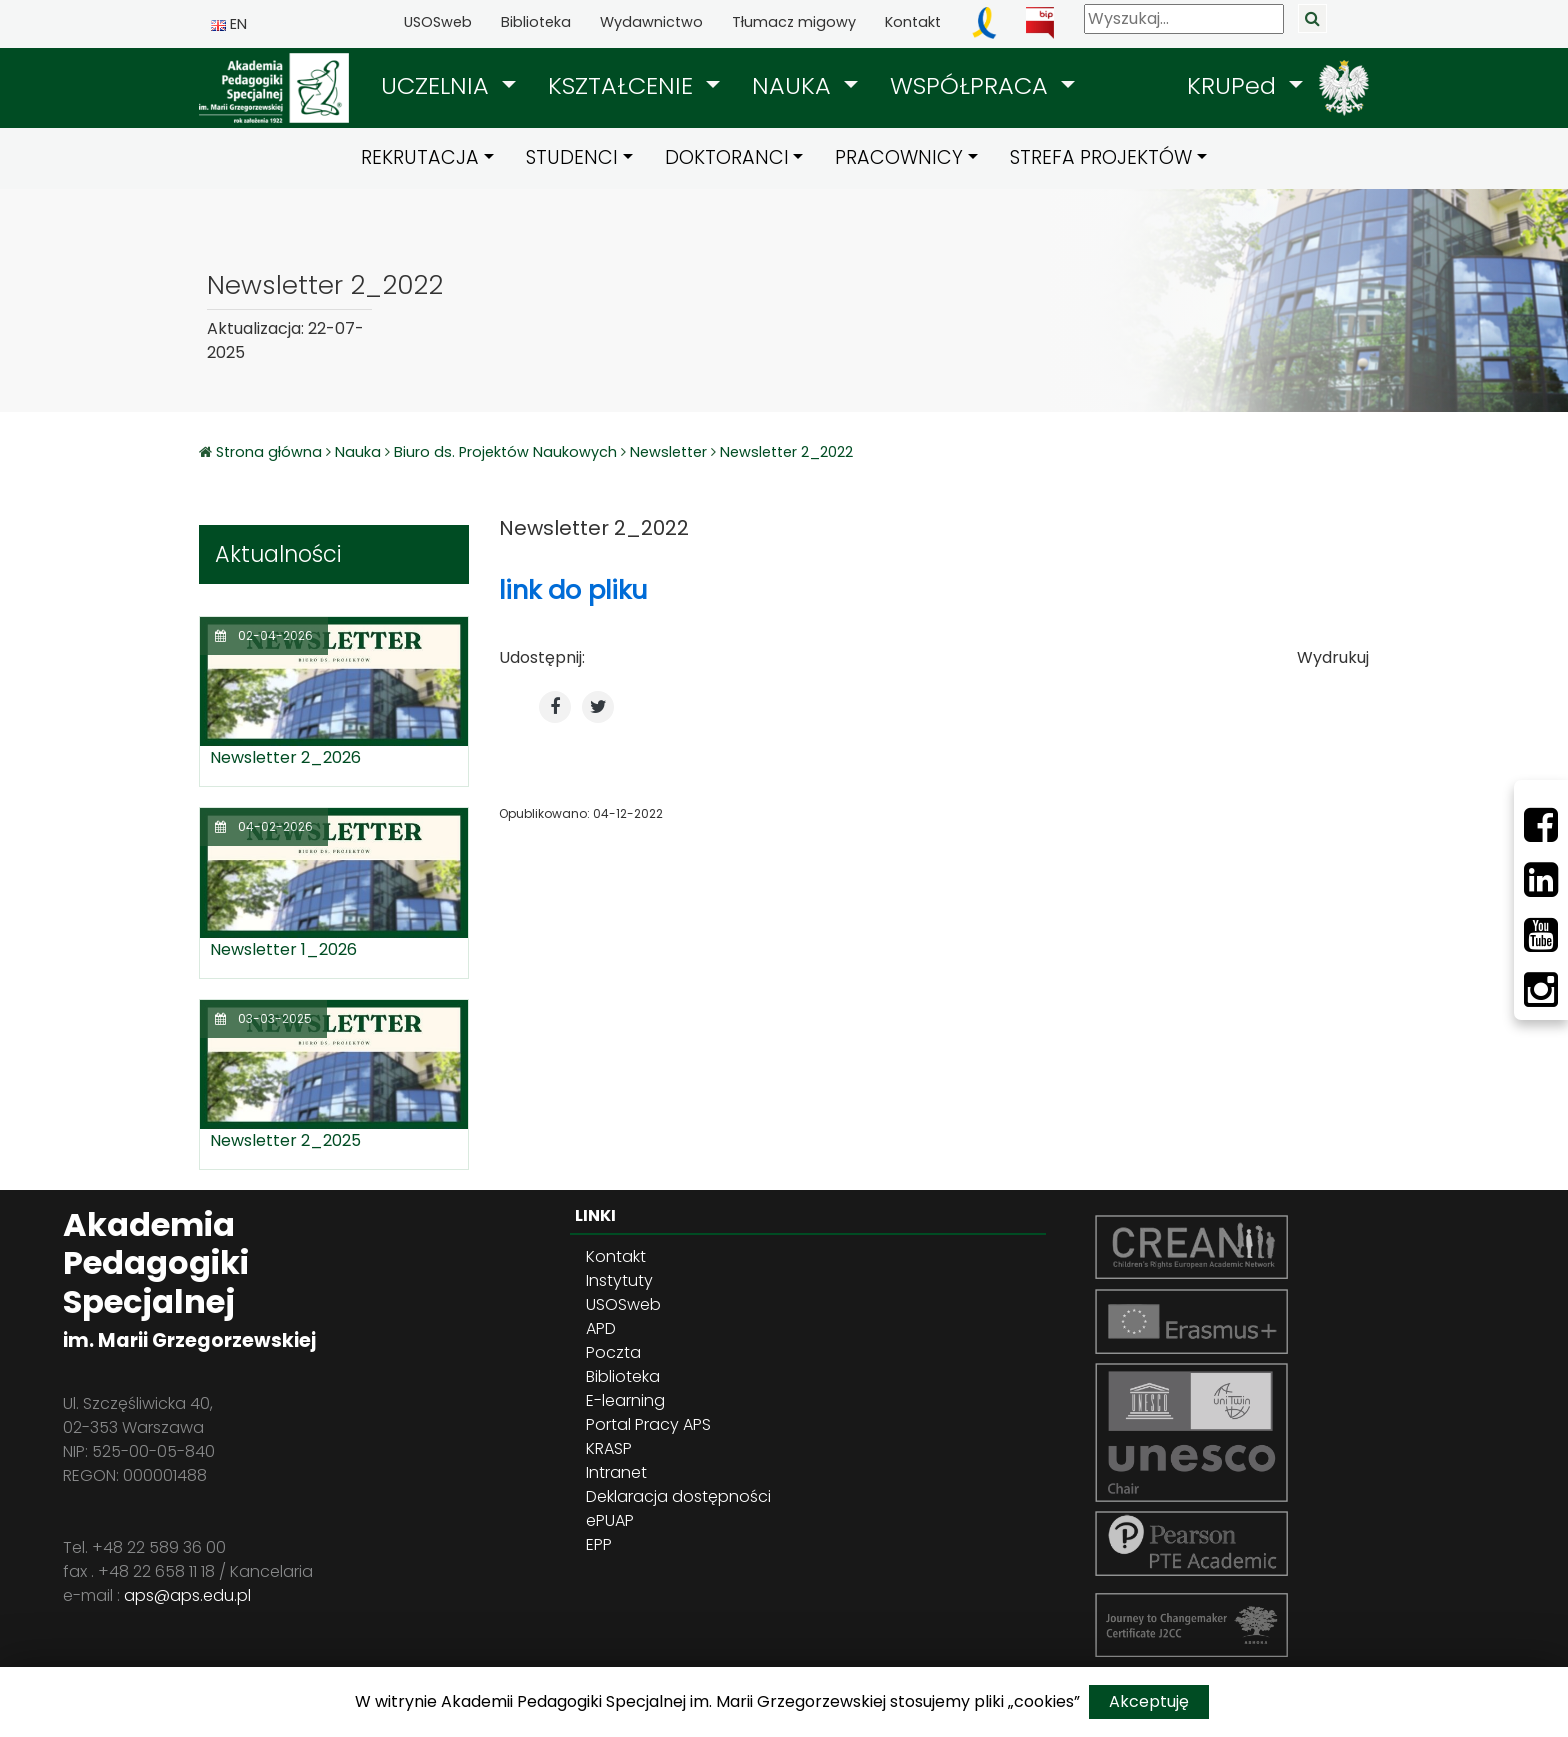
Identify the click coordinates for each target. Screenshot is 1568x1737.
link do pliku (573, 590)
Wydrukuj (1333, 657)
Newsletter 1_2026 (283, 949)
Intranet (616, 1472)
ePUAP (610, 1520)
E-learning (625, 1400)
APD (601, 1328)
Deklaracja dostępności (678, 1496)
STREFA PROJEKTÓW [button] (1101, 157)
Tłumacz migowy (794, 22)
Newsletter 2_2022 (786, 452)
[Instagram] (1541, 990)
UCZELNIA (438, 85)
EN (229, 24)
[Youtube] (1541, 935)
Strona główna (271, 452)
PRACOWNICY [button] (899, 157)
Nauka (358, 452)
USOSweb (438, 22)
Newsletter (668, 452)
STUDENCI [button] (572, 157)
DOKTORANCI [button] (727, 157)
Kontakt (913, 22)
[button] (448, 86)
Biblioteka (536, 22)
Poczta (613, 1352)
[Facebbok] (1541, 825)
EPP (599, 1544)
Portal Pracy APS (648, 1424)
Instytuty (619, 1280)
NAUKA (795, 85)
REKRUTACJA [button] (420, 157)
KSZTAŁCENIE (624, 85)
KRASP (609, 1448)
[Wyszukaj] (1184, 19)
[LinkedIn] (1541, 880)
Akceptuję (1149, 1701)
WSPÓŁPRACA (972, 85)
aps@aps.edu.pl (187, 1595)
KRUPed (1235, 85)
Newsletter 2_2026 (285, 757)
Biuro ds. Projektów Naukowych (505, 452)
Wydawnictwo (651, 22)
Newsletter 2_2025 (285, 1140)
